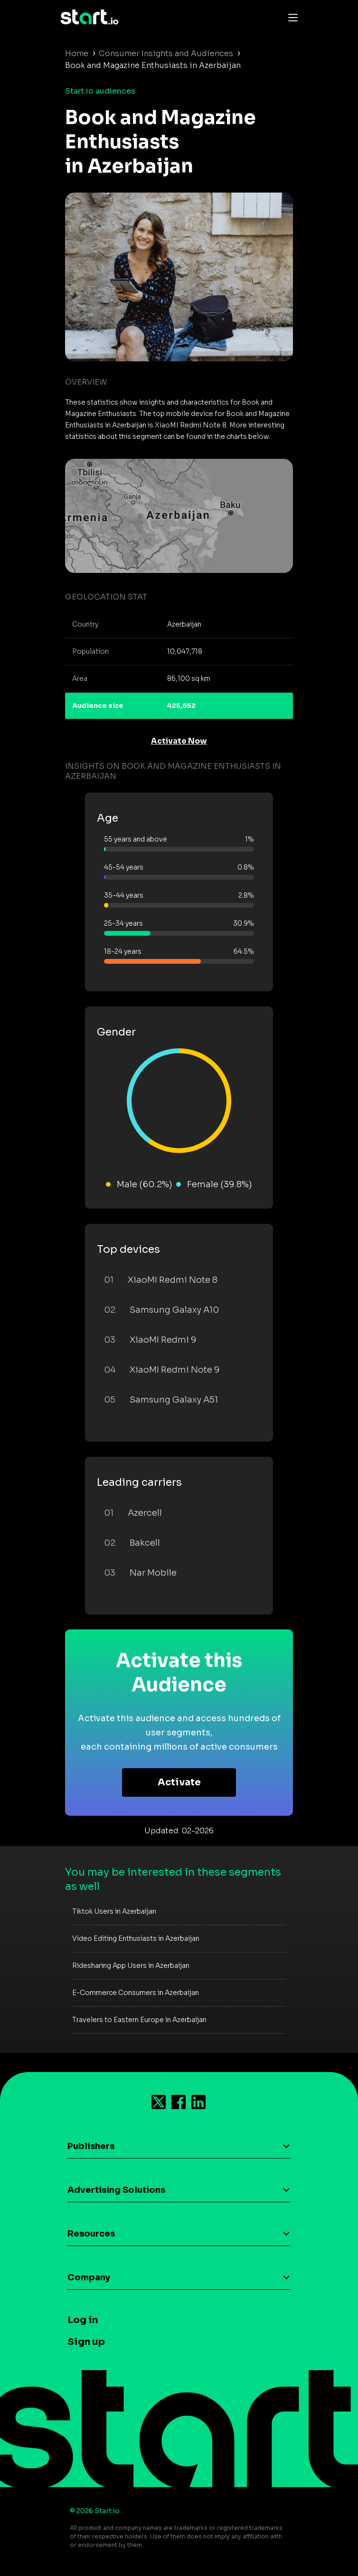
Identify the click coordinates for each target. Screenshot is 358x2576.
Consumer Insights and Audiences (166, 53)
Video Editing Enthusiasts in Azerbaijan (135, 1938)
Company (88, 2277)
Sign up (86, 2342)
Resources (91, 2233)
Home (76, 53)
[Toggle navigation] (290, 17)
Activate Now (179, 741)
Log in (82, 2320)
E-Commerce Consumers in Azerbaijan (135, 1992)
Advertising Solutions (116, 2190)
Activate (179, 1782)
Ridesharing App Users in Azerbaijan (130, 1965)
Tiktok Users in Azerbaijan (114, 1911)
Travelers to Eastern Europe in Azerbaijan (139, 2019)
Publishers (90, 2146)
